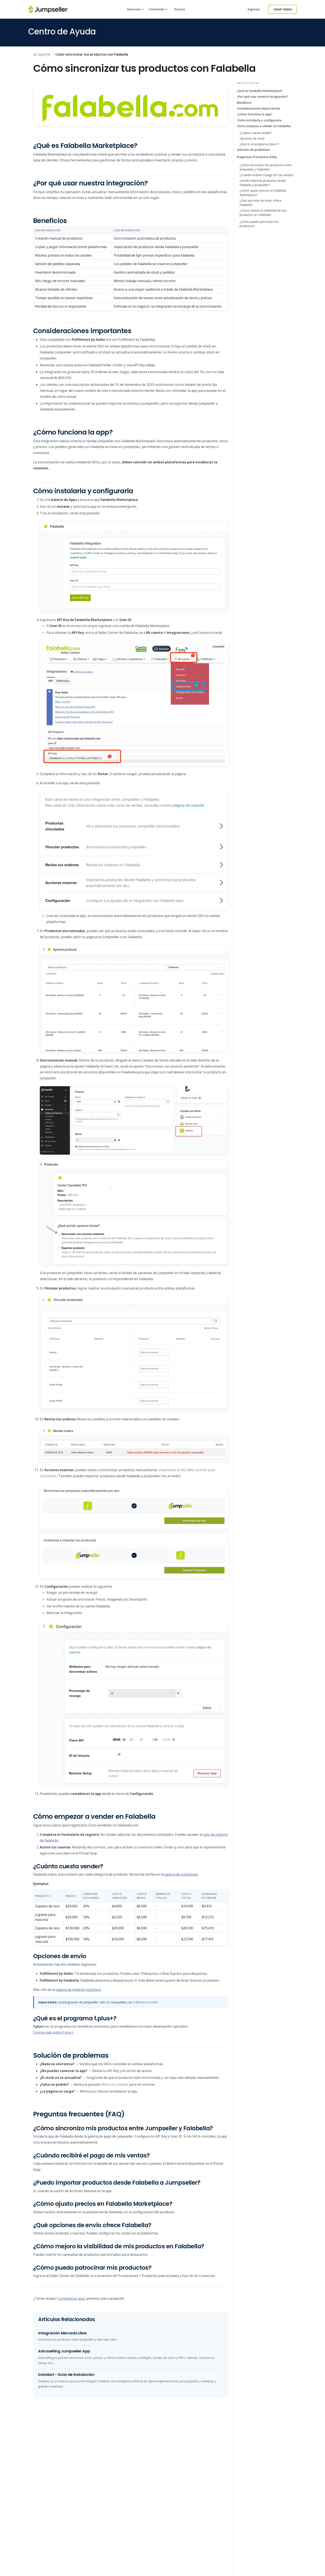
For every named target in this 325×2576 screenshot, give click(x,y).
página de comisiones (181, 1874)
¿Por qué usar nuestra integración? (262, 97)
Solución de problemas (253, 150)
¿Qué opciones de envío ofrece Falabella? (260, 202)
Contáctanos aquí (71, 2298)
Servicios (135, 13)
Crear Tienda (282, 9)
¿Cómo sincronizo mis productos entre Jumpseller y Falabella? (266, 167)
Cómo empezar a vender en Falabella (264, 126)
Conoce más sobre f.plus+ (53, 2032)
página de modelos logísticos (78, 1989)
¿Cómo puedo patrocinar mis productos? (259, 224)
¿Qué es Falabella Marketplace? (260, 91)
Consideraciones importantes (258, 108)
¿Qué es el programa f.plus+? (259, 144)
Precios (179, 9)
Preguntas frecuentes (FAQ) (257, 157)
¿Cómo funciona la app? (254, 114)
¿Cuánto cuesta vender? (256, 133)
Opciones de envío (252, 138)
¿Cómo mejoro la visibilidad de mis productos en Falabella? (263, 212)
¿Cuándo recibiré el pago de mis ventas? (266, 175)
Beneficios (244, 103)
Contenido (158, 13)
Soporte (41, 54)
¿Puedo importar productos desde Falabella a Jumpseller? (263, 183)
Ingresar (254, 9)
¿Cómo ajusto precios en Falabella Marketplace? (263, 193)
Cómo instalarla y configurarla (259, 120)
